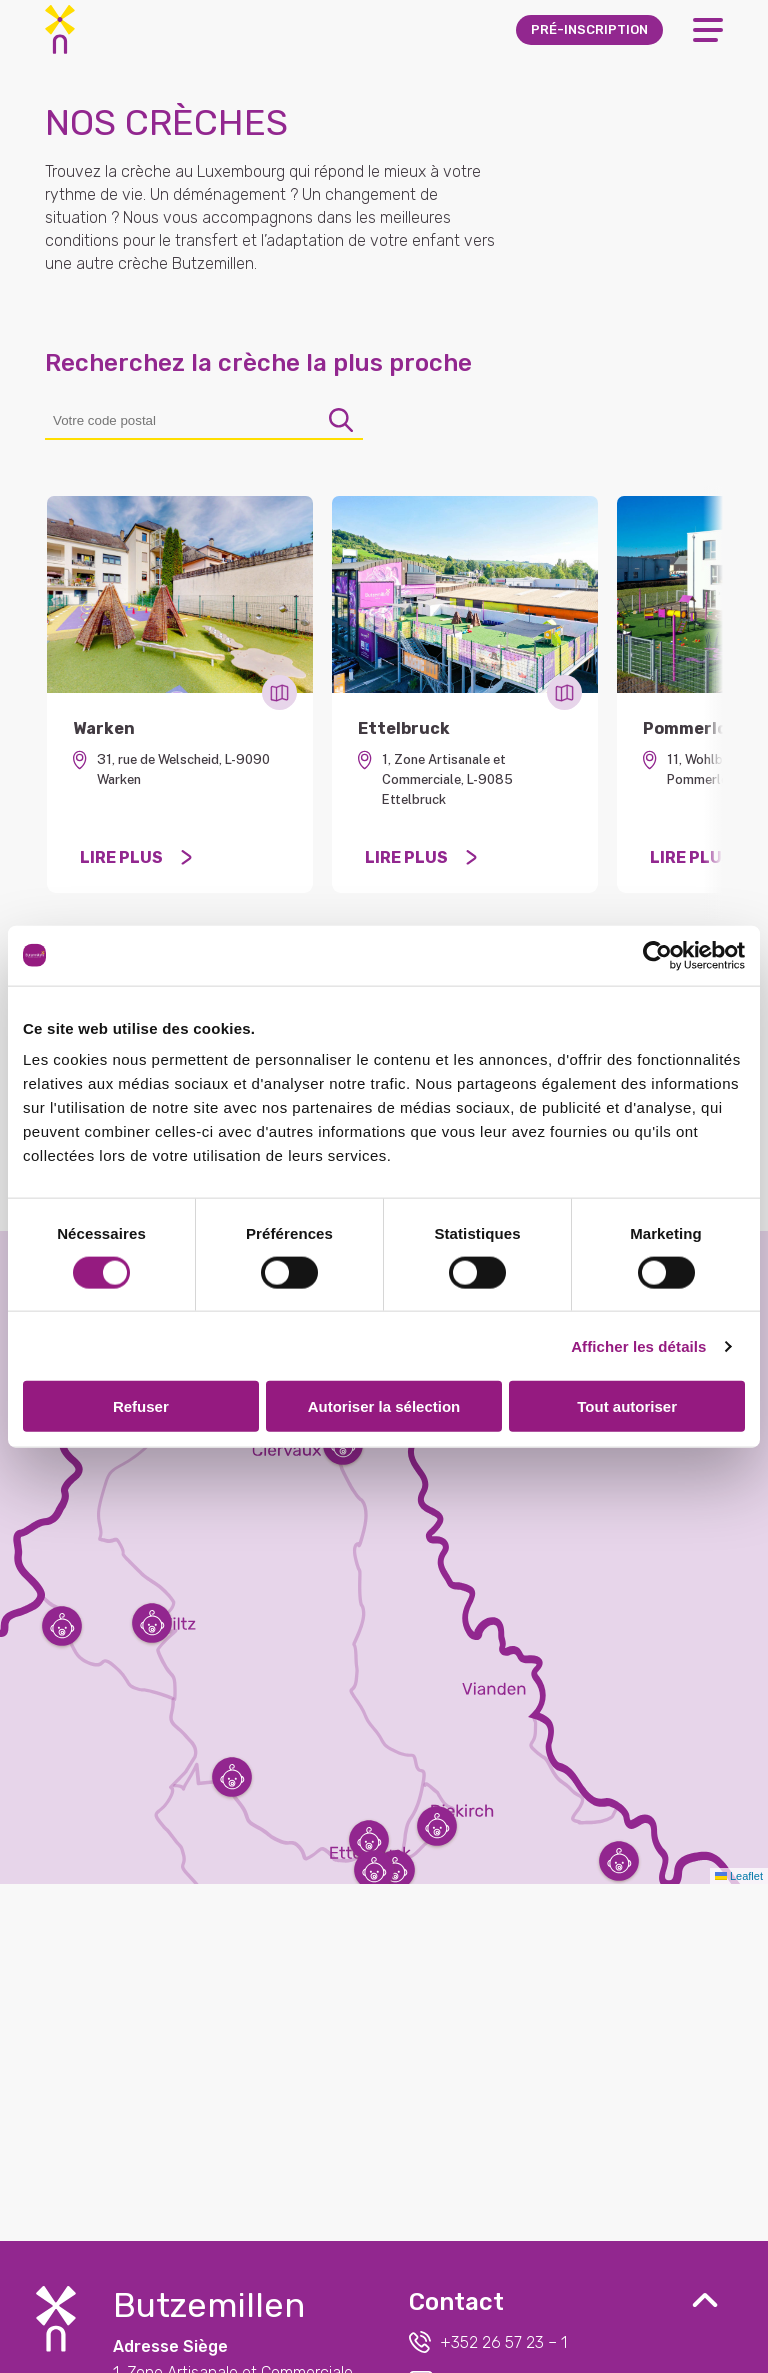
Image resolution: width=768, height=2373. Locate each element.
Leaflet (739, 1876)
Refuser (141, 1406)
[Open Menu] (708, 30)
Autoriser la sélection (384, 1406)
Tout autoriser (627, 1406)
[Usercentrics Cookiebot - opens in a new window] (657, 955)
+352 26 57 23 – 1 (488, 2342)
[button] (369, 1840)
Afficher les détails (638, 1345)
